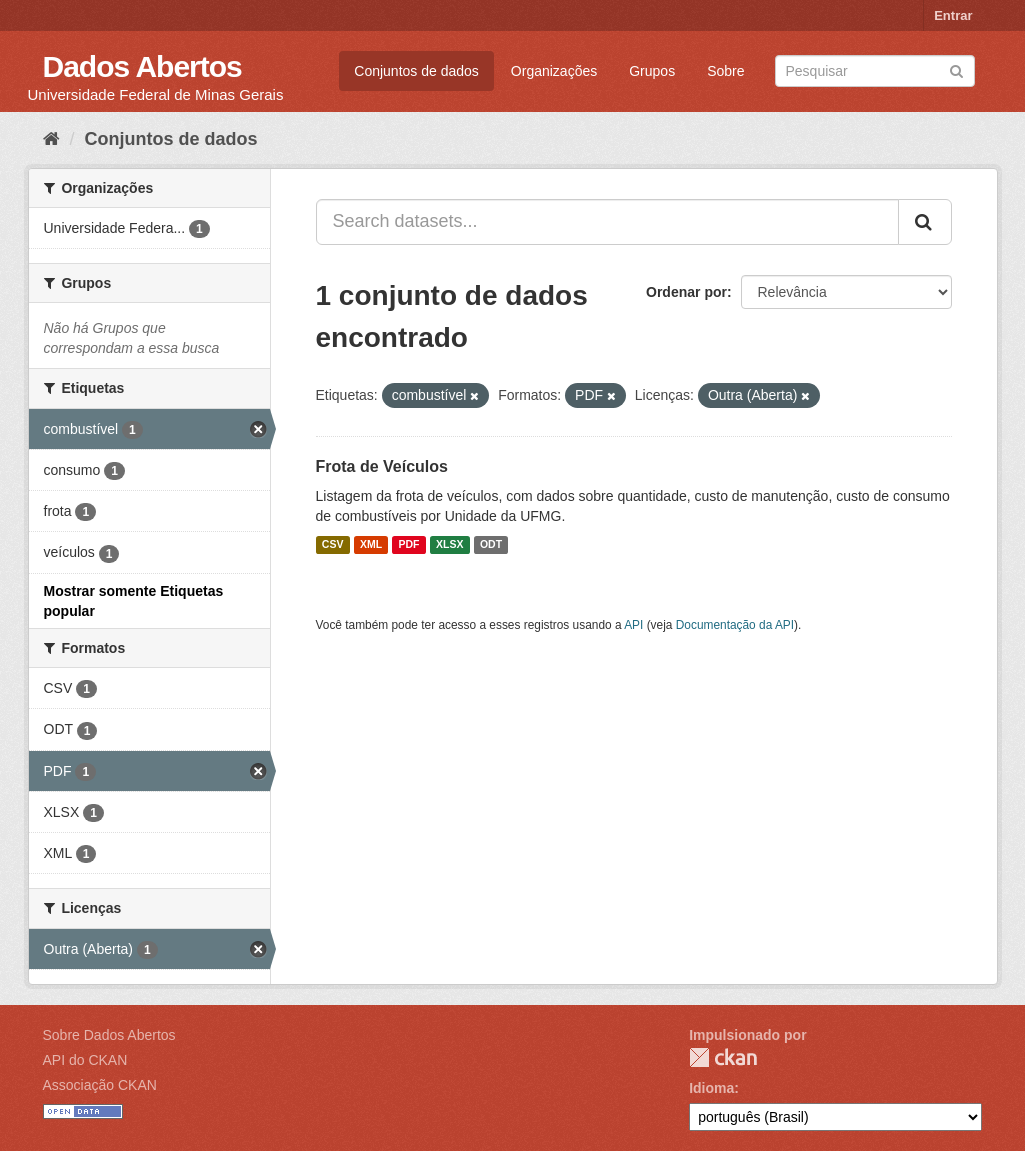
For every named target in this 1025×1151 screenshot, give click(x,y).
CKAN (723, 1057)
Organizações (554, 71)
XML (371, 545)
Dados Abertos (142, 66)
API (633, 625)
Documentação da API (735, 625)
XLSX (449, 545)
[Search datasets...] (607, 222)
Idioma (711, 1088)
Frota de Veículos (382, 466)
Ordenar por (686, 292)
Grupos (652, 71)
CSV (333, 545)
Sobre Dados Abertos (109, 1035)
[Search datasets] (875, 71)
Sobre (725, 71)
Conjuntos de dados (416, 71)
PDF (409, 545)
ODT (491, 545)
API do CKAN (85, 1060)
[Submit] (956, 69)
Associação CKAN (100, 1085)
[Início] (51, 139)
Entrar (953, 15)
